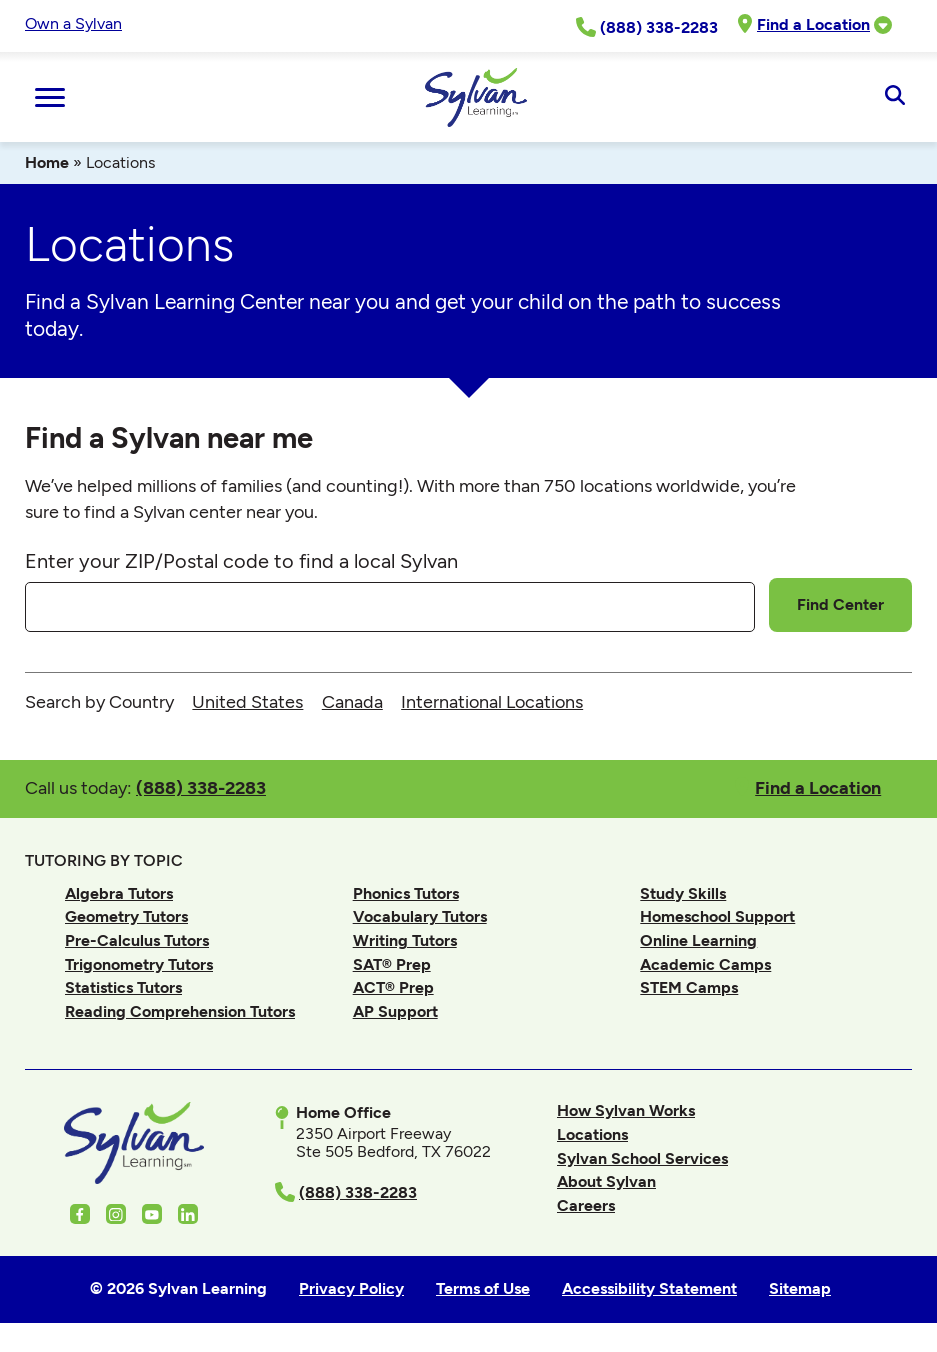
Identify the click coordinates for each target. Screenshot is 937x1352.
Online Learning (698, 940)
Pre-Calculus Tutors (137, 940)
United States (247, 702)
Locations (592, 1134)
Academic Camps (705, 964)
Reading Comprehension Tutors (180, 1011)
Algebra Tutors (119, 893)
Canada (352, 702)
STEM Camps (689, 987)
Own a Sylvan (73, 23)
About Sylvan (606, 1181)
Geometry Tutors (126, 916)
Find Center (840, 604)
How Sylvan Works (626, 1110)
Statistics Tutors (123, 987)
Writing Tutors (405, 940)
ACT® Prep (393, 987)
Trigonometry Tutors (139, 964)
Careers (586, 1205)
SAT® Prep (392, 964)
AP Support (395, 1011)
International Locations (492, 702)
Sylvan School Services (642, 1158)
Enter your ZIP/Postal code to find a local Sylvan (241, 561)
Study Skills (683, 893)
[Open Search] (894, 97)
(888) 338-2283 (201, 787)
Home (47, 162)
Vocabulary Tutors (420, 916)
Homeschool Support (717, 916)
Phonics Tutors (406, 893)
